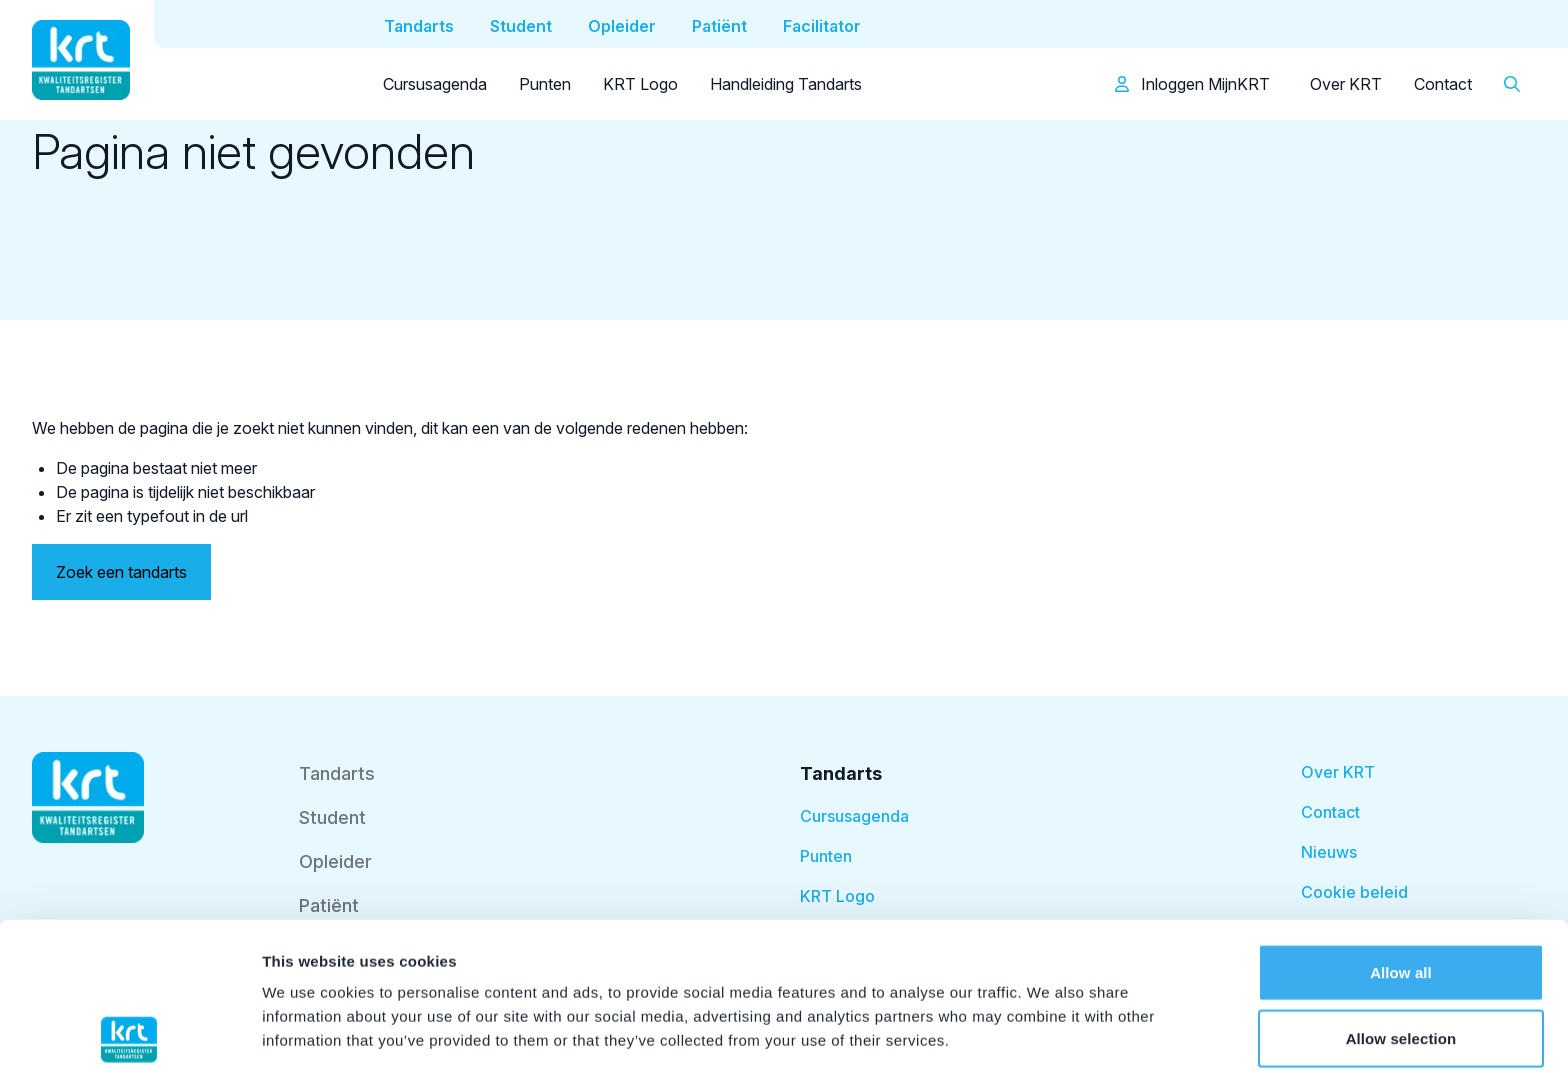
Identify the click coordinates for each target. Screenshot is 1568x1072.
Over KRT (1346, 84)
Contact (1443, 84)
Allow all (1401, 825)
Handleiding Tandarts (786, 84)
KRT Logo (640, 84)
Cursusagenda (435, 84)
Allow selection (1401, 891)
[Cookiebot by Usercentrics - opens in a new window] (129, 1033)
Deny (1400, 956)
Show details (1049, 1032)
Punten (545, 84)
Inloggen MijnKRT (1192, 84)
